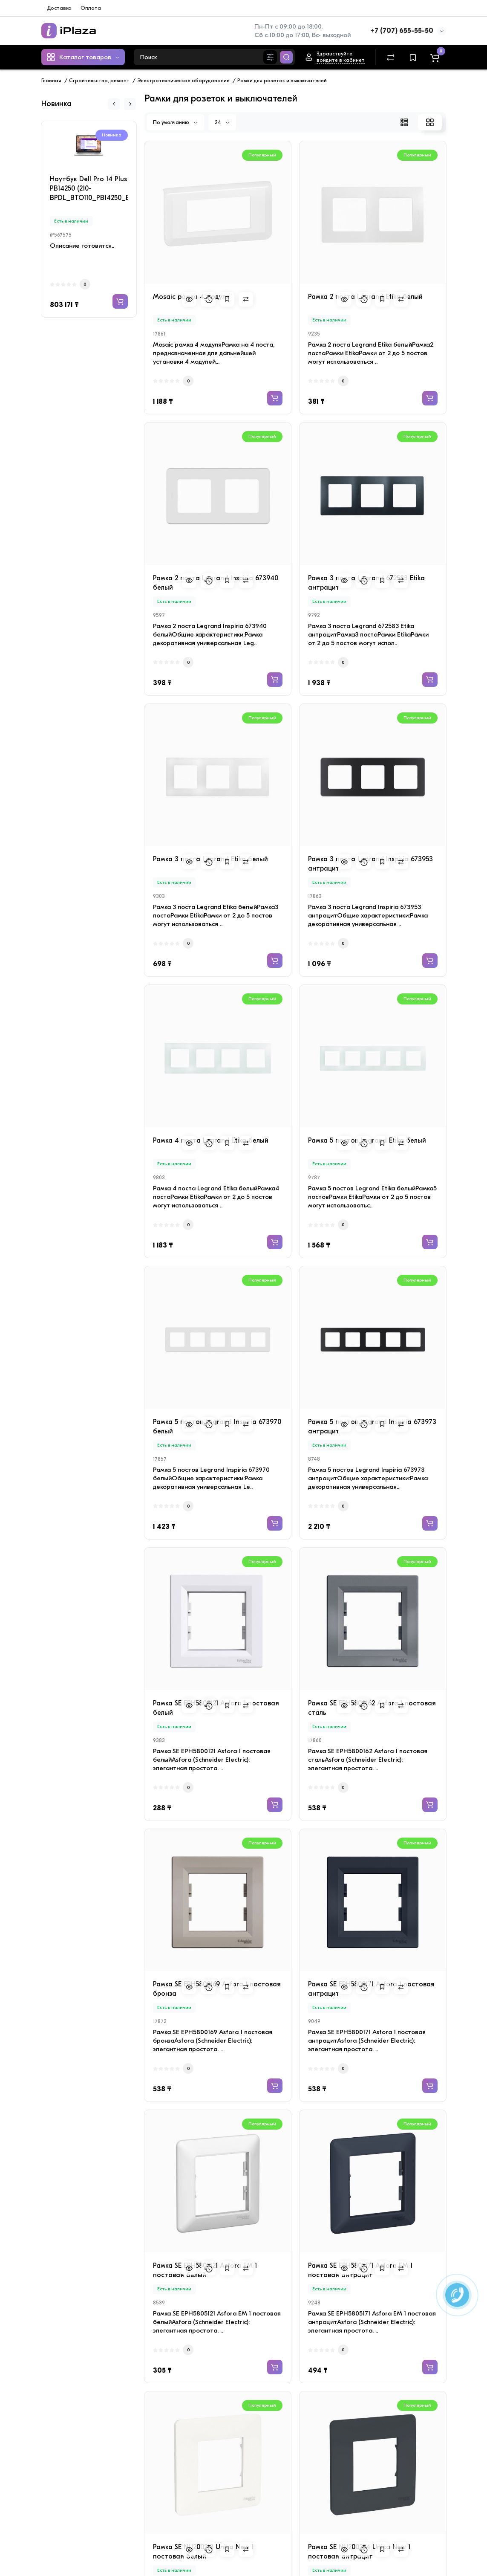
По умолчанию (175, 122)
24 (222, 122)
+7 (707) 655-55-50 (401, 31)
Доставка (59, 8)
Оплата (91, 8)
